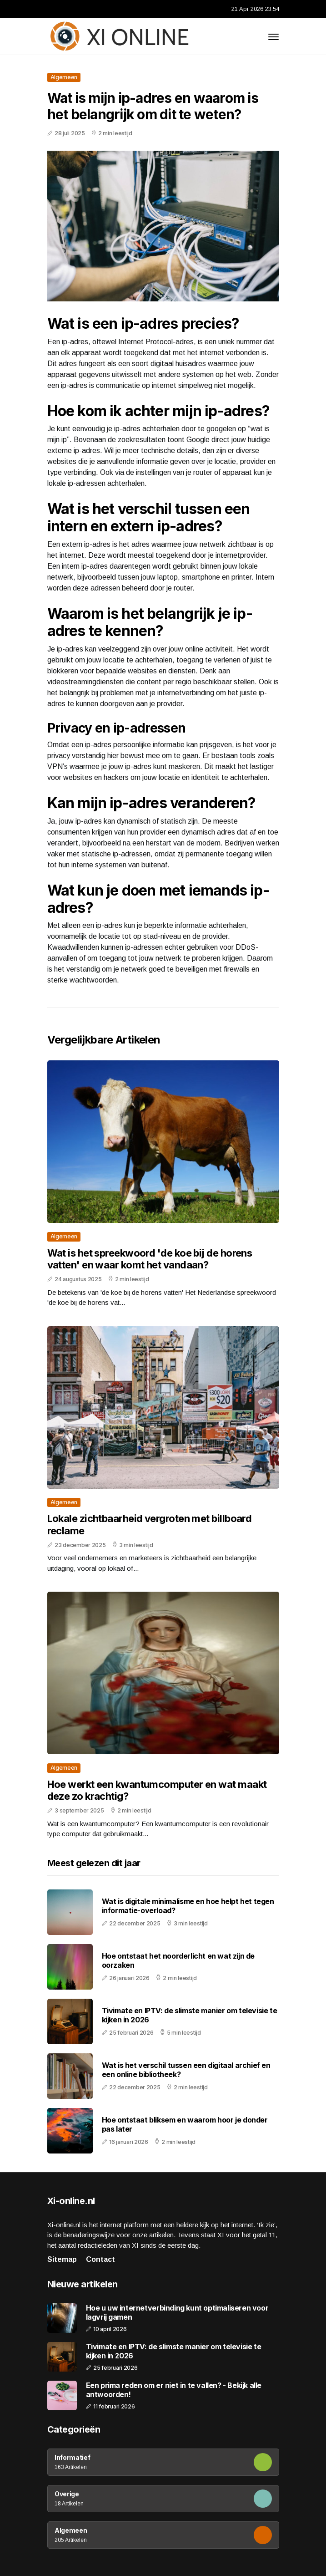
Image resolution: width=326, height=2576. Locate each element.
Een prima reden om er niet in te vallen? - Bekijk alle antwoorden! (173, 2389)
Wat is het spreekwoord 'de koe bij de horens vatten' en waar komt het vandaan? (149, 1259)
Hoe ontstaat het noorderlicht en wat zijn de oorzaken (178, 1960)
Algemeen (64, 77)
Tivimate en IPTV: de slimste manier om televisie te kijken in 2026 (189, 2015)
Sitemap (62, 2259)
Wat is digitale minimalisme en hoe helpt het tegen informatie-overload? (188, 1905)
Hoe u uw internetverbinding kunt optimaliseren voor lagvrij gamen (177, 2312)
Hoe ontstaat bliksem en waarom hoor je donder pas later (185, 2124)
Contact (100, 2259)
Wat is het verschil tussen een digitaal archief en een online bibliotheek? (186, 2069)
